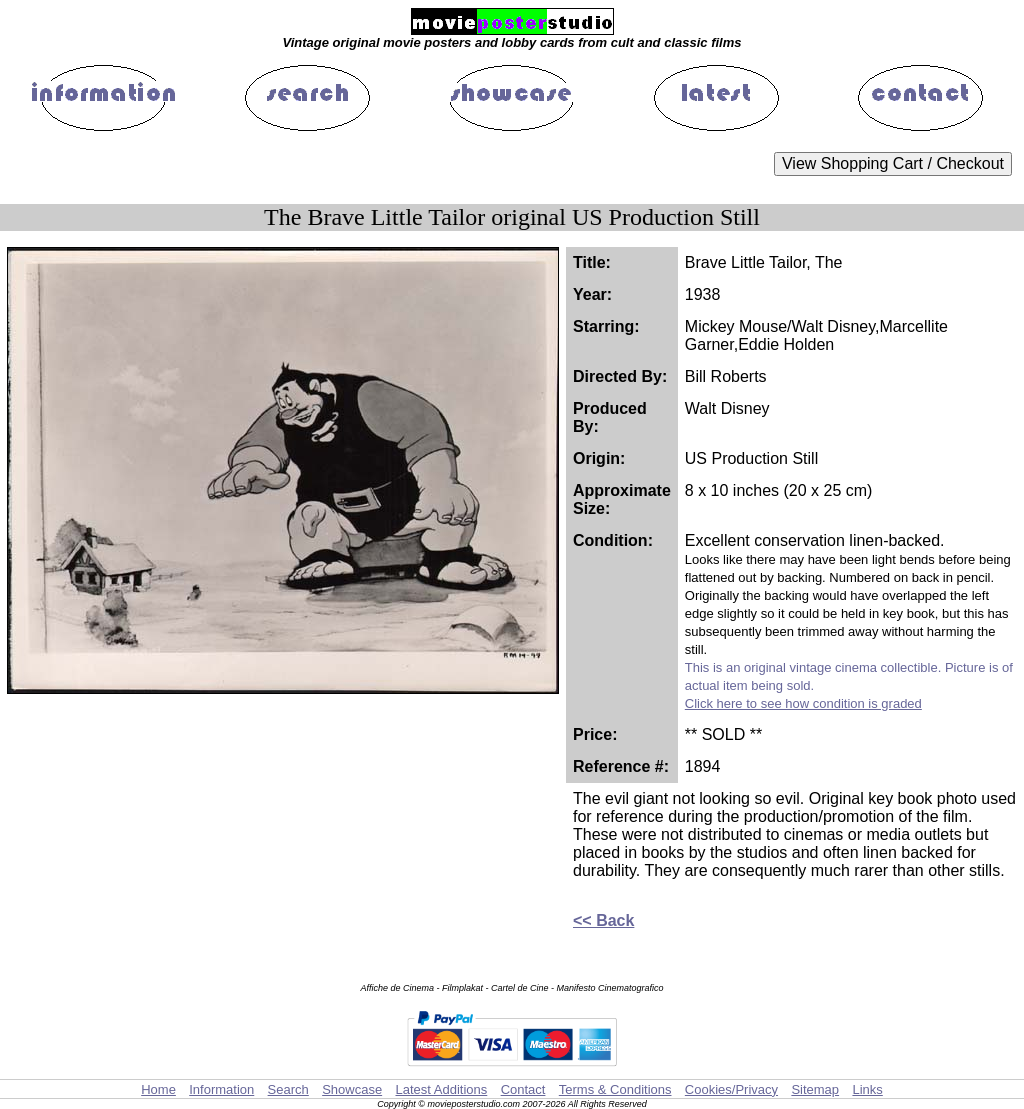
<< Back (603, 920)
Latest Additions (441, 1089)
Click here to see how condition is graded (803, 703)
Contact (523, 1089)
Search (288, 1089)
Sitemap (815, 1089)
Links (867, 1089)
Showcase (352, 1089)
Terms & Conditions (615, 1089)
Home (158, 1089)
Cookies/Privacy (731, 1089)
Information (221, 1089)
